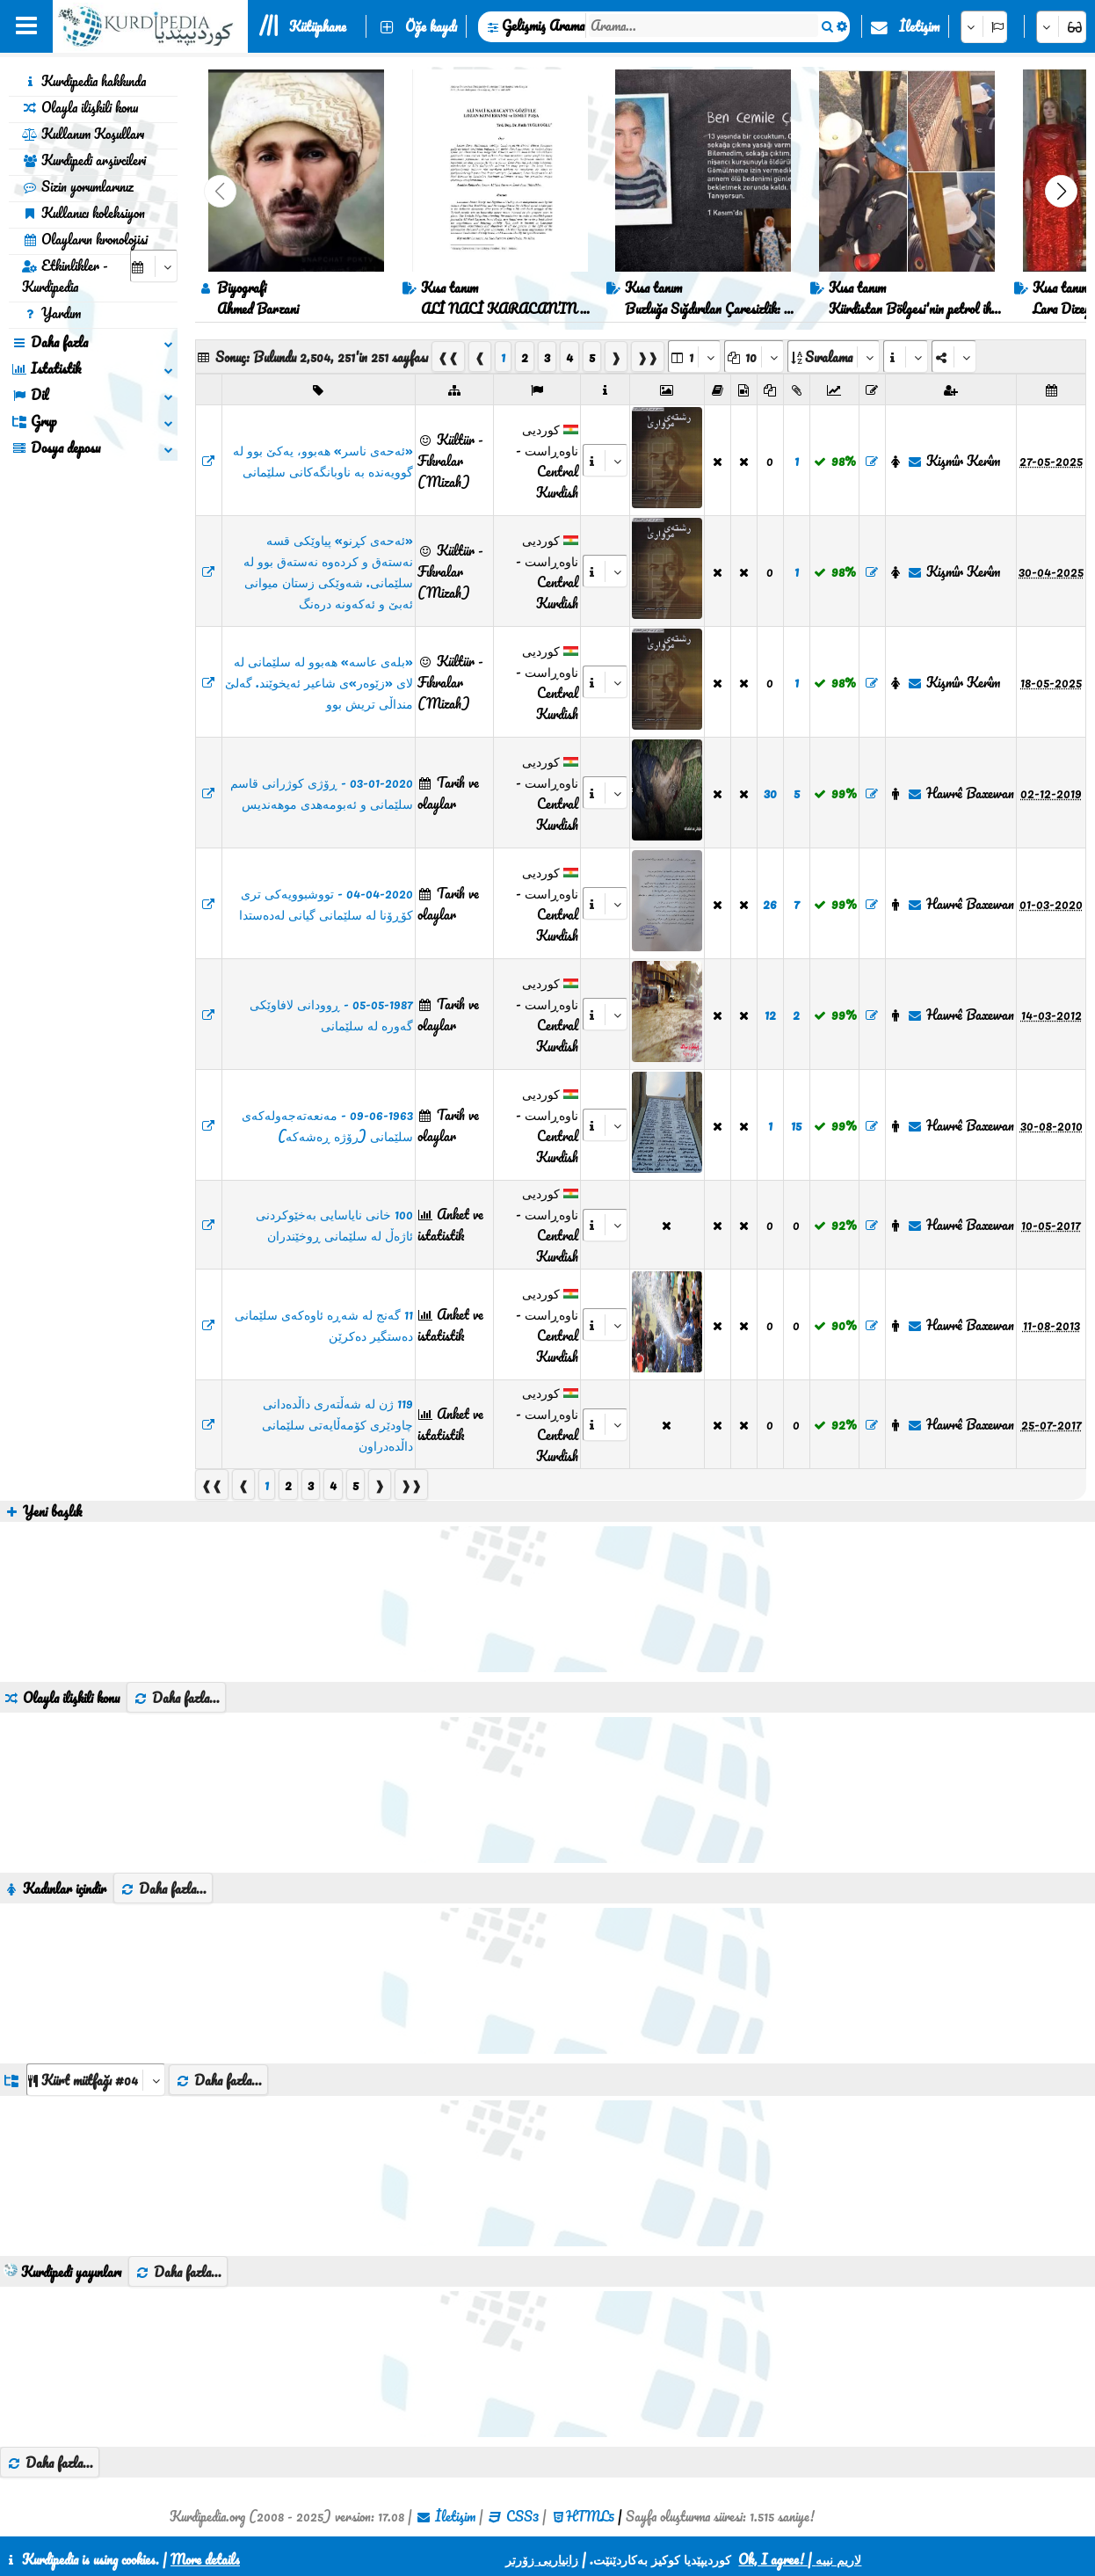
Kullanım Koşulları (83, 133)
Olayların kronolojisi (85, 239)
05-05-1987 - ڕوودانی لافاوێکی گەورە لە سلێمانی (331, 1014)
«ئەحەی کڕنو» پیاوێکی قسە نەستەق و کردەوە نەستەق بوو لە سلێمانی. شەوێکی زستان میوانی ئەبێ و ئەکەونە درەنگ (328, 571)
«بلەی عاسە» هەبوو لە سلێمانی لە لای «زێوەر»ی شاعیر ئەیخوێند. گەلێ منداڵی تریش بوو (319, 682)
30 (770, 793)
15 (796, 1125)
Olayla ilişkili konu (80, 107)
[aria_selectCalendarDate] (154, 266)
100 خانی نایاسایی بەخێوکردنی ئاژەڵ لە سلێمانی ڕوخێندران (334, 1225)
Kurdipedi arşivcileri (84, 160)
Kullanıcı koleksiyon (83, 212)
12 (770, 1014)
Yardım (51, 313)
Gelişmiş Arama (543, 25)
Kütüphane (317, 26)
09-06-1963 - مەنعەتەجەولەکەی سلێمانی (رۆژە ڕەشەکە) (327, 1125)
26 (770, 903)
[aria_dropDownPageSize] (754, 356)
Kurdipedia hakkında (84, 80)
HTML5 (590, 2516)
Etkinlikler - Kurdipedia (65, 276)
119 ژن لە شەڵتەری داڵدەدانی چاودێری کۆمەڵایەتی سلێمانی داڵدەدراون (337, 1424)
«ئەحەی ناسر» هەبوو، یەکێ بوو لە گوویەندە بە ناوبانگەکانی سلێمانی (323, 461)
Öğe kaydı (431, 26)
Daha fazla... (176, 1697)
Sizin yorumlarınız (78, 186)
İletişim (919, 26)
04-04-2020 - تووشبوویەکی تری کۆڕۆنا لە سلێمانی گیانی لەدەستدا (326, 904)
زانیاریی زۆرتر (541, 2559)
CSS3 (522, 2516)
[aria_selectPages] (694, 356)
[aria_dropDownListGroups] (95, 2079)
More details (205, 2559)
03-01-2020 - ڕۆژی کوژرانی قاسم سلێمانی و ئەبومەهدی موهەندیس (321, 793)
